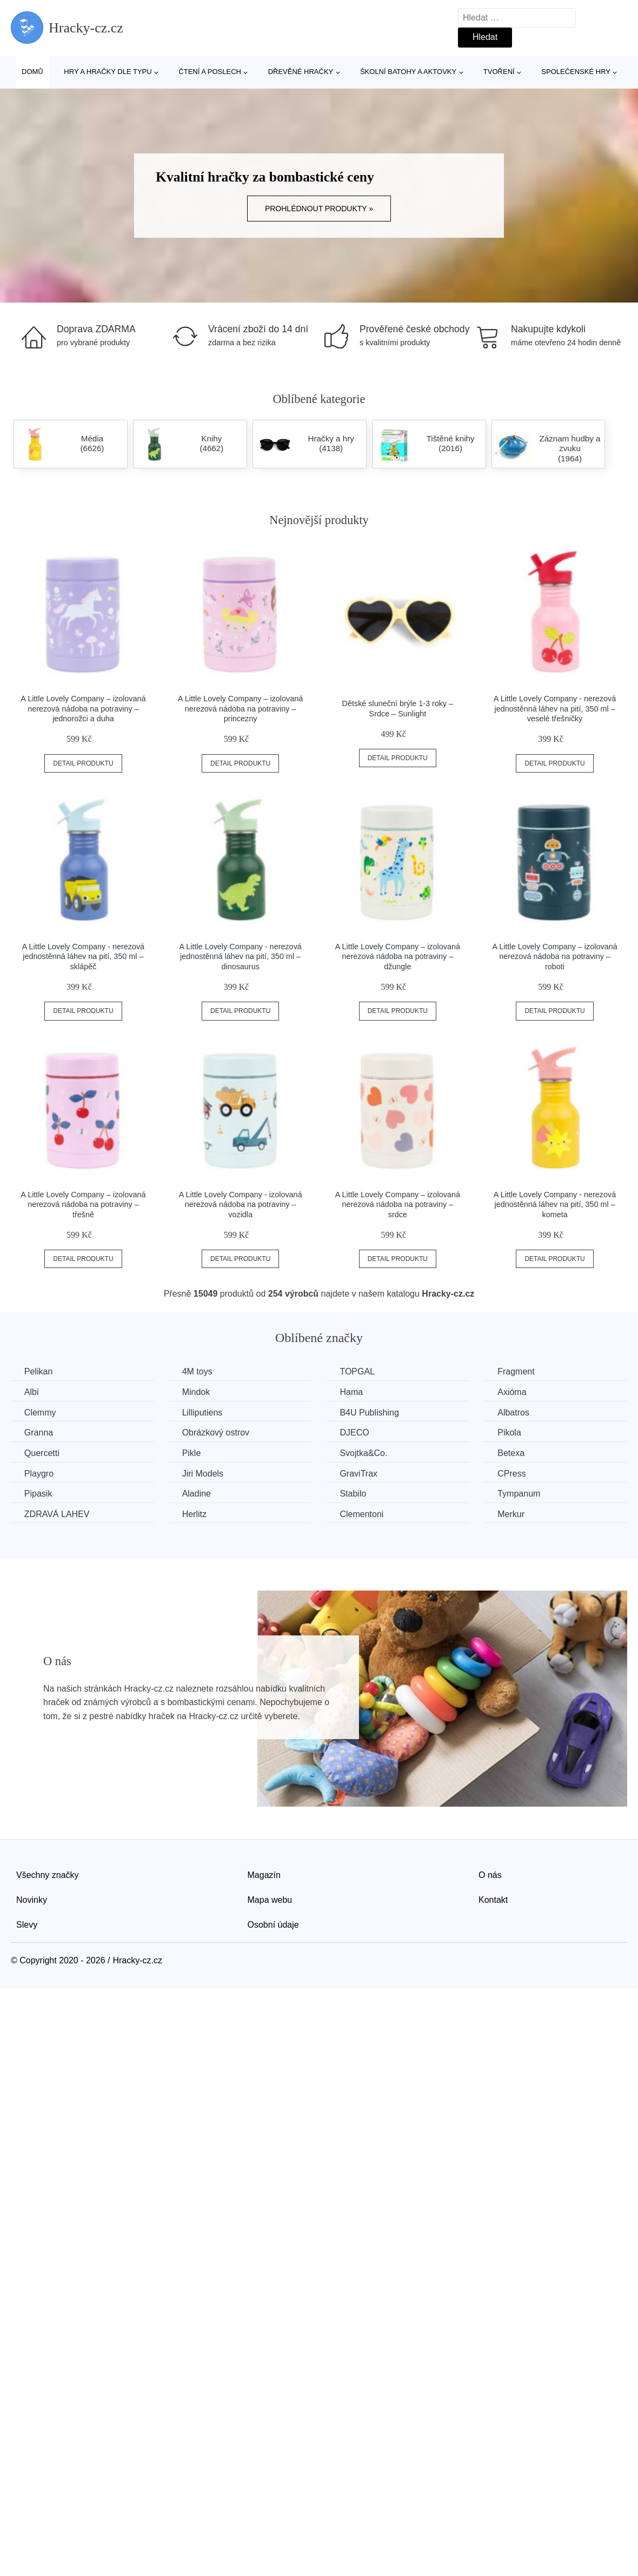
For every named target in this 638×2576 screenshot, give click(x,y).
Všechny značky (47, 1875)
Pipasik (38, 1493)
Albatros (515, 1412)
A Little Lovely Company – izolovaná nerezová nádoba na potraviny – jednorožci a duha (83, 708)
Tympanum (520, 1493)
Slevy (26, 1924)
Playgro (39, 1473)
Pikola (511, 1432)
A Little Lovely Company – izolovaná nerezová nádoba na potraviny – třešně (83, 1204)
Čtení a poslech (209, 72)
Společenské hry (575, 72)
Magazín (264, 1875)
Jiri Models (203, 1473)
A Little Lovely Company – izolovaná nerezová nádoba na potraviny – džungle (397, 956)
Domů (32, 72)
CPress (513, 1473)
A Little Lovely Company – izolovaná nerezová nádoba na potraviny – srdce (397, 1204)
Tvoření (499, 72)
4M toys (198, 1371)
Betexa (512, 1453)
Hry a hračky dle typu (107, 72)
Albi (31, 1392)
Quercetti (41, 1453)
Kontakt (493, 1899)
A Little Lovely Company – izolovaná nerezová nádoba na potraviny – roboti (554, 956)
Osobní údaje (273, 1924)
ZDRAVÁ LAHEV (57, 1514)
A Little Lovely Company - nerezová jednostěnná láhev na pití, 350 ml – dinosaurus (240, 956)
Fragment (517, 1371)
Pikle (192, 1453)
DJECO (355, 1432)
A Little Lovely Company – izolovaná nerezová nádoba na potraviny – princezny (240, 708)
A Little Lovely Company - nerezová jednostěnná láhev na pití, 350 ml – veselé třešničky (555, 708)
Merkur (512, 1514)
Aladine (197, 1493)
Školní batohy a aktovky (408, 72)
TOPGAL (358, 1371)
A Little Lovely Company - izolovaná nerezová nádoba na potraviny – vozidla (240, 1204)
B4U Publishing (370, 1412)
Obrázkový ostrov (216, 1432)
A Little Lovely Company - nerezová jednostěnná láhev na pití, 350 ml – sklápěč (83, 956)
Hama (352, 1392)
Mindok (197, 1392)
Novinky (31, 1899)
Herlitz (195, 1514)
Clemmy (40, 1412)
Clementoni (362, 1514)
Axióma (513, 1392)
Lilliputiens (203, 1412)
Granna (38, 1432)
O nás (490, 1875)
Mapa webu (270, 1899)
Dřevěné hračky (301, 72)
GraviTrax (359, 1473)
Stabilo (354, 1493)
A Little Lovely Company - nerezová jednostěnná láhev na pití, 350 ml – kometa (555, 1204)
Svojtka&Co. (364, 1453)
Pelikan (38, 1371)
